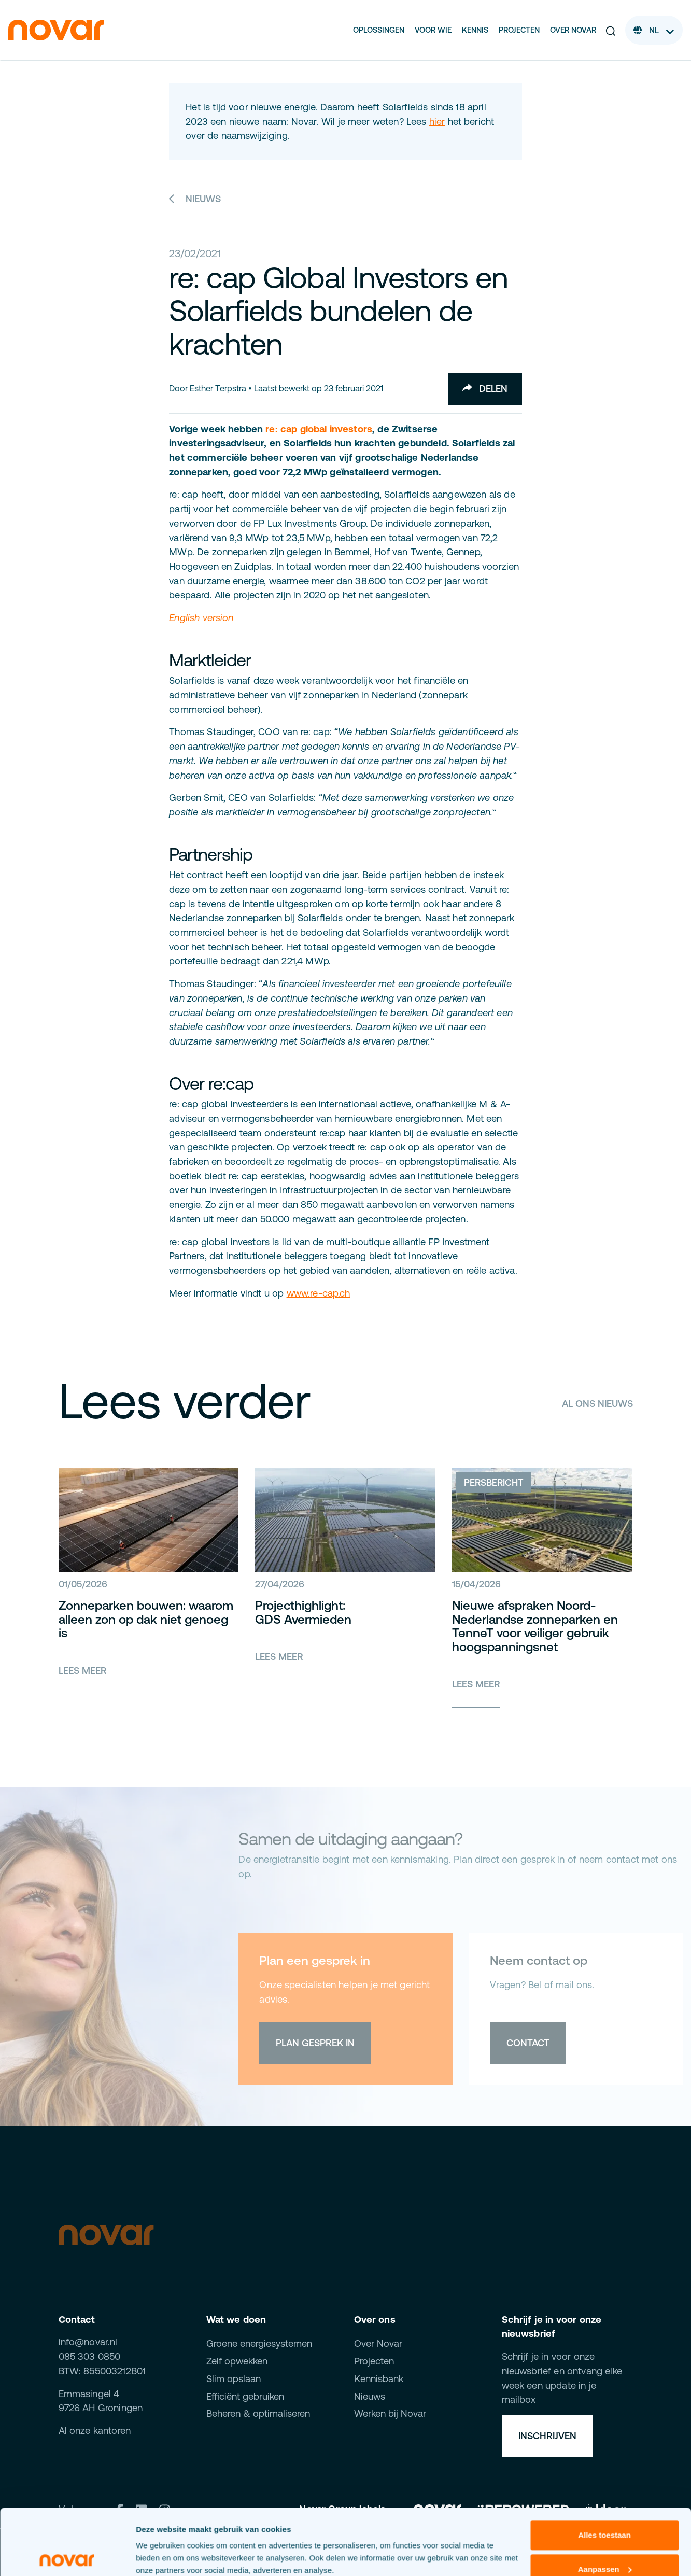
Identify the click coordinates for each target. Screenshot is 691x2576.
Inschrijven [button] (547, 2435)
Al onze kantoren (95, 2430)
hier (437, 121)
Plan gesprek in (315, 2042)
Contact (527, 2042)
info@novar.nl (88, 2341)
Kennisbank (378, 2378)
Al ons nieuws (597, 1403)
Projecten (519, 29)
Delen (484, 388)
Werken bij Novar (390, 2413)
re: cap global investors (318, 429)
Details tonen (160, 2555)
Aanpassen (605, 2500)
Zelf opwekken (236, 2361)
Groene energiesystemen (259, 2343)
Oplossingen (378, 29)
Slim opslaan (233, 2378)
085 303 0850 (90, 2356)
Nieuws (195, 198)
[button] (610, 30)
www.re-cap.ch (318, 1293)
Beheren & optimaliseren (258, 2413)
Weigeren (604, 2534)
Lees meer (83, 1670)
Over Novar (573, 29)
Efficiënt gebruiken (245, 2396)
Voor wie (433, 29)
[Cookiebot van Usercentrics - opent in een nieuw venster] (67, 2556)
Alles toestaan (604, 2466)
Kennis (475, 29)
